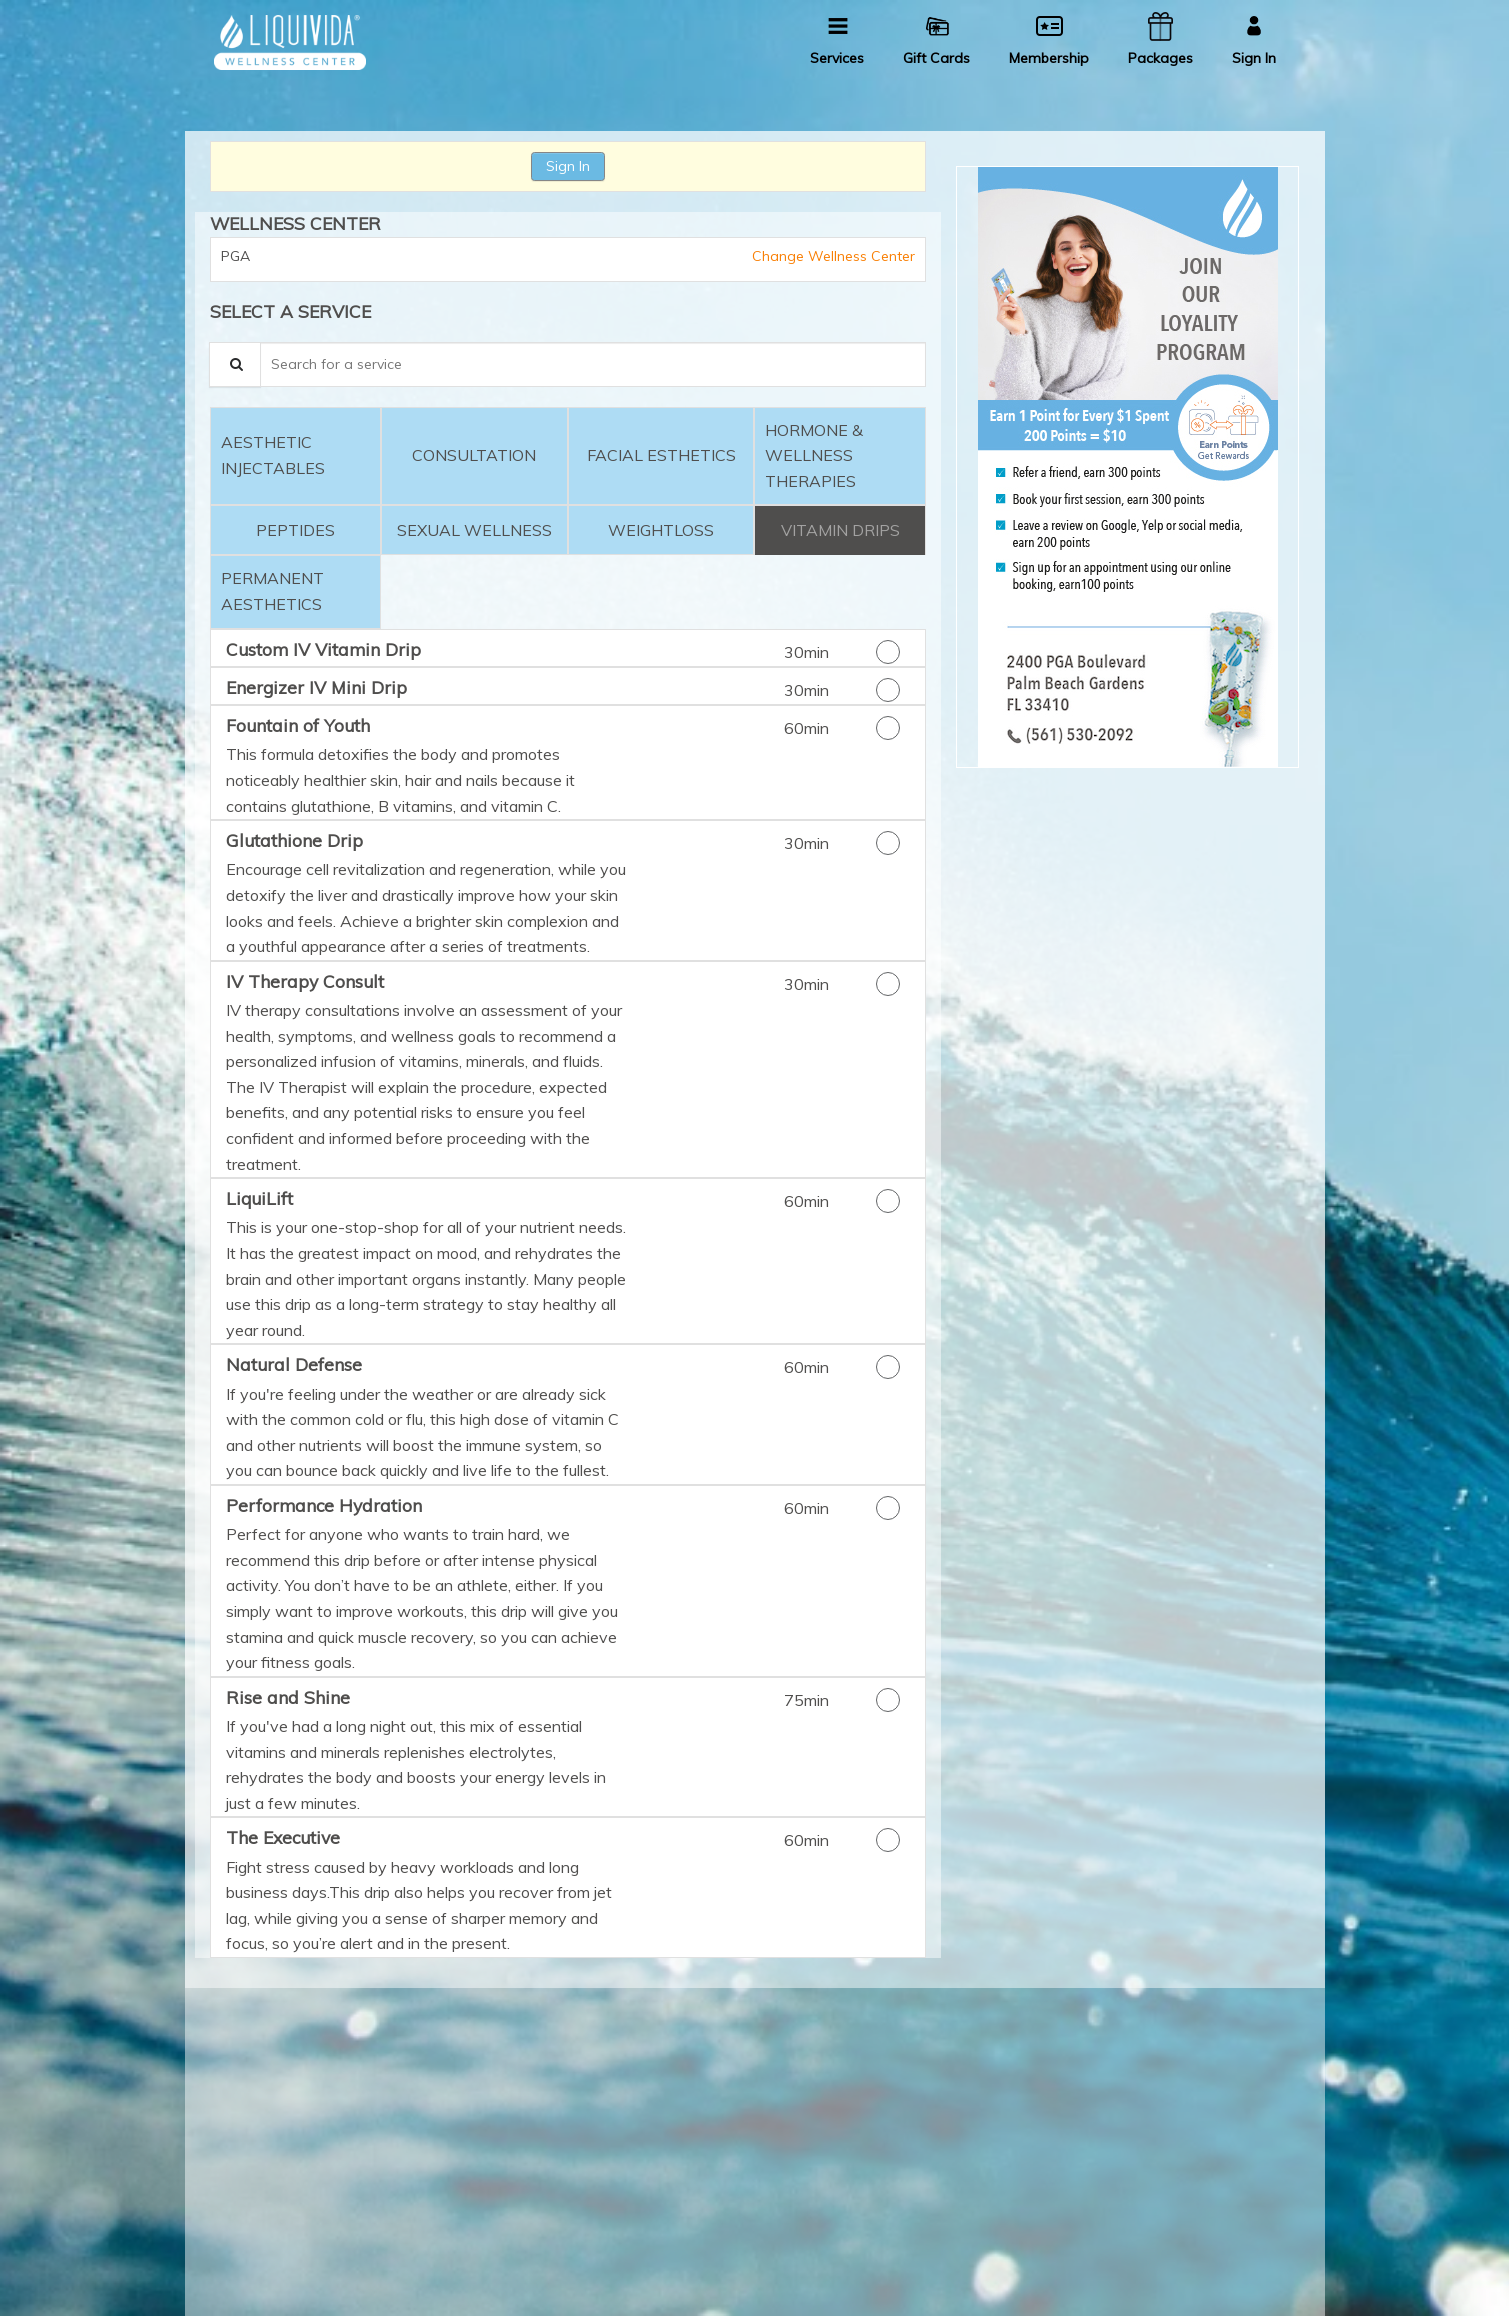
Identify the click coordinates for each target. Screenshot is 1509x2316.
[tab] (296, 456)
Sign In (568, 166)
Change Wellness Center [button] (831, 256)
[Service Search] (235, 364)
